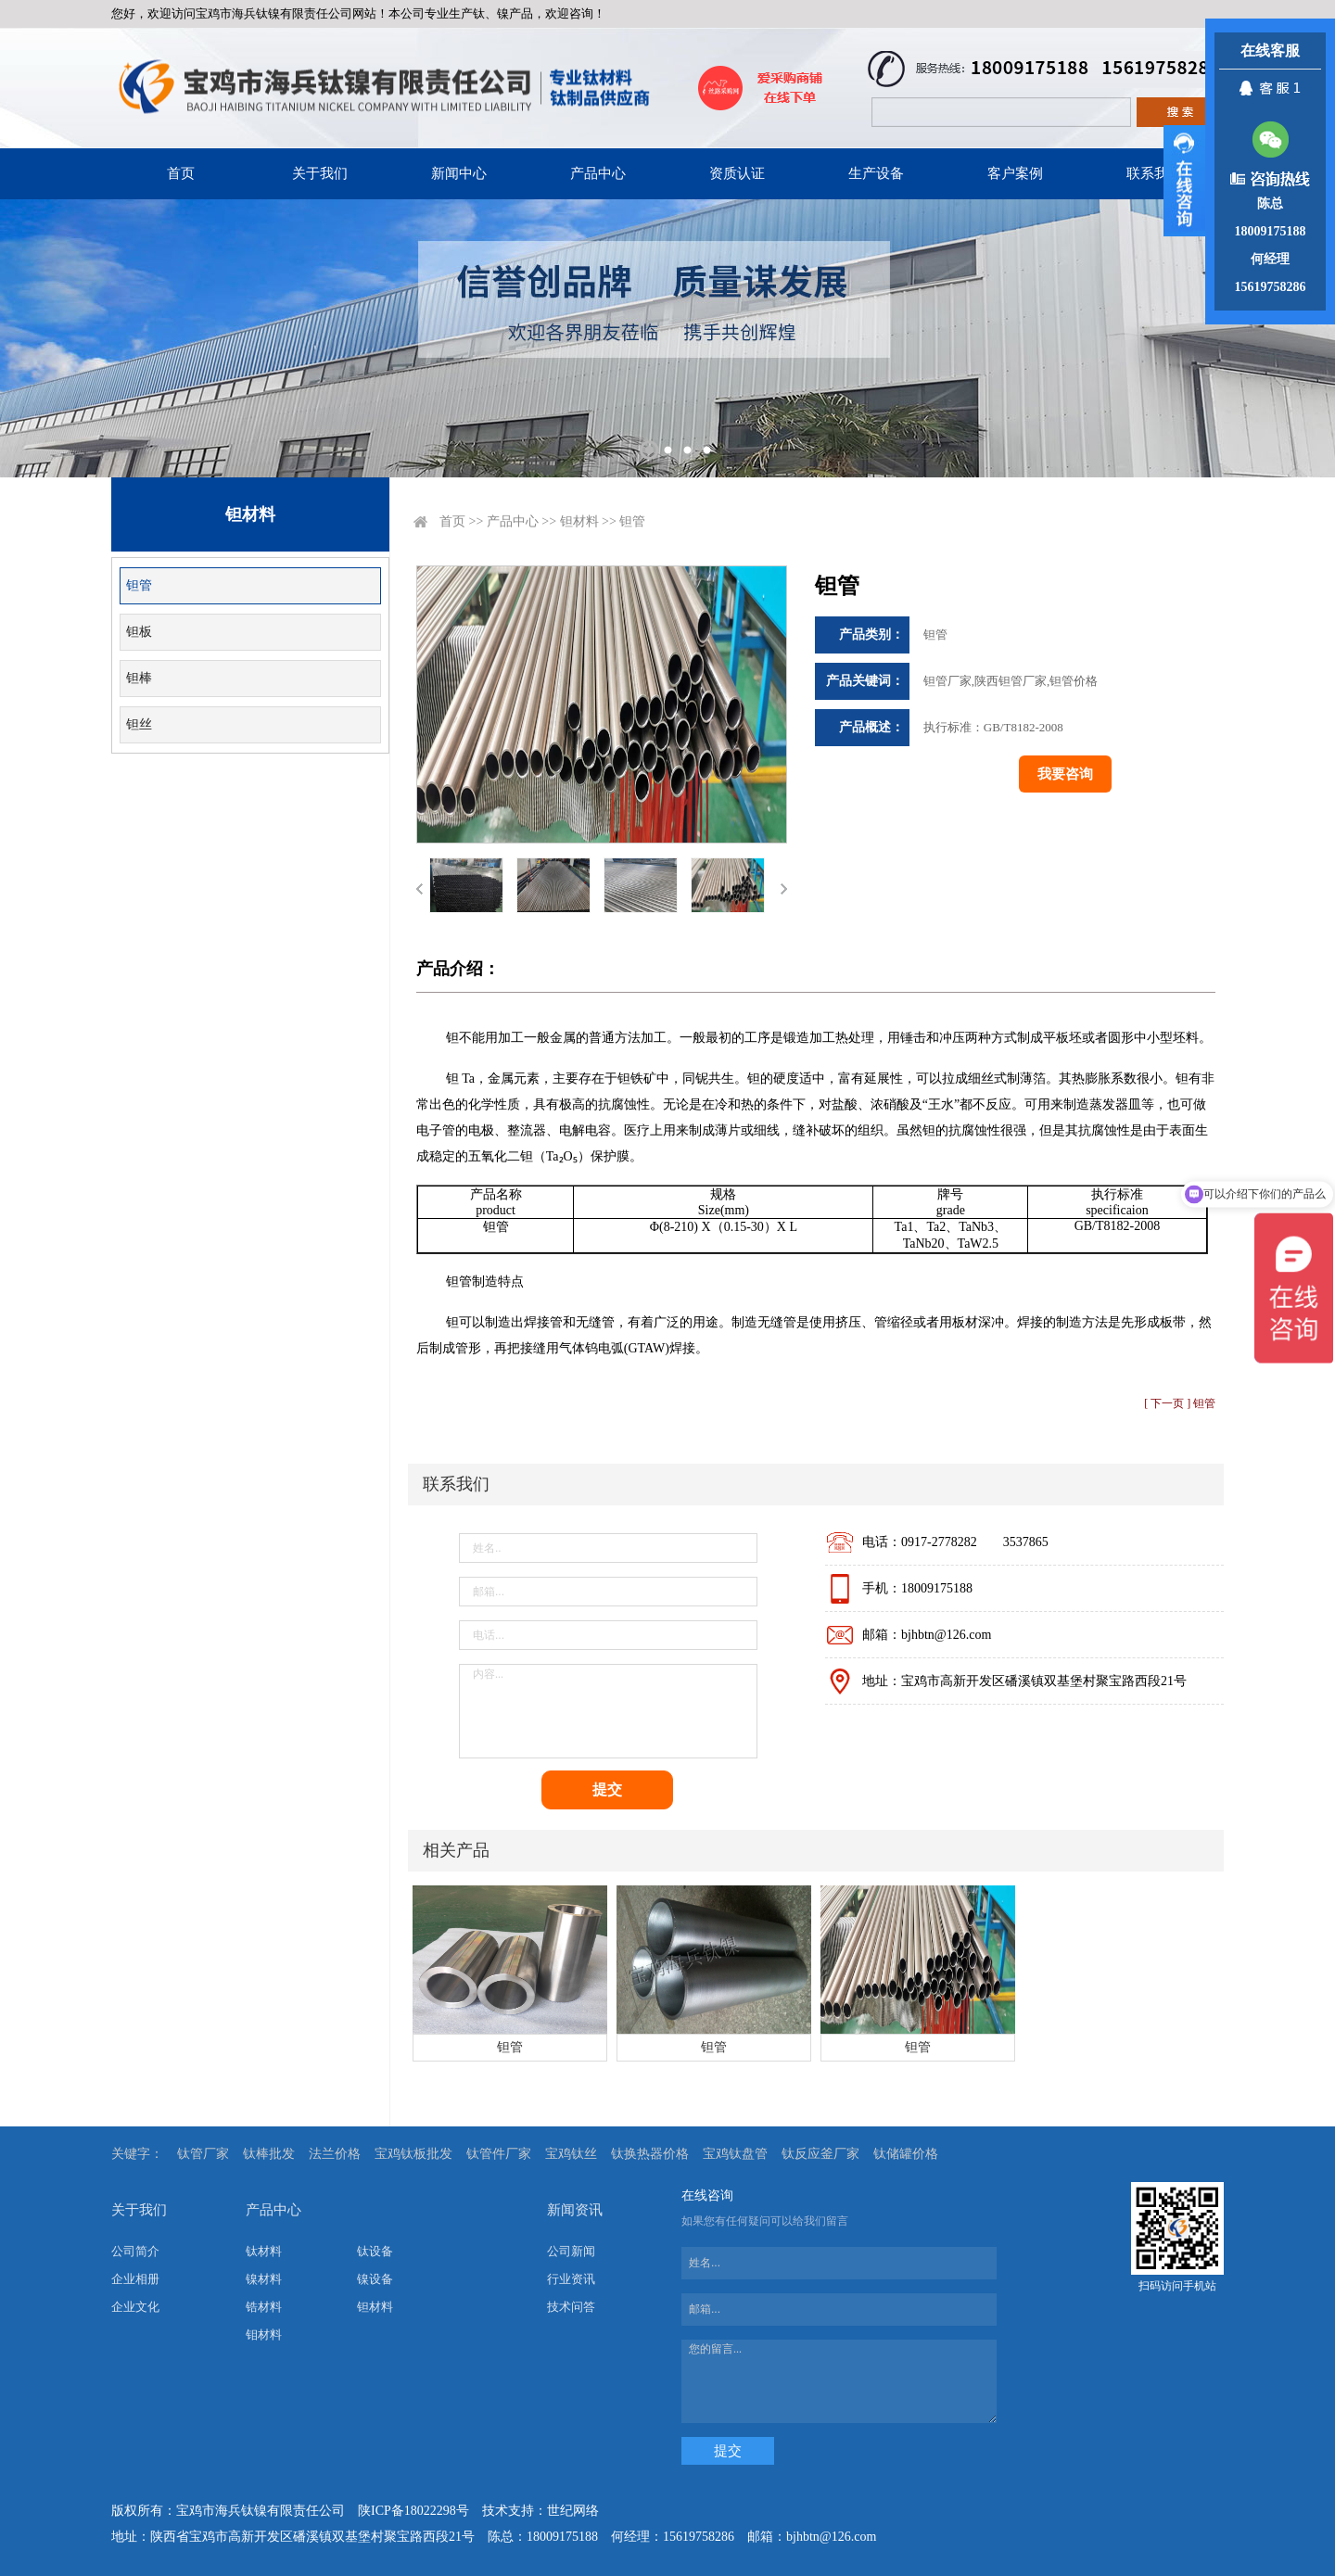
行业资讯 (571, 2279)
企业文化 (135, 2307)
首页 (181, 173)
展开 (1184, 180)
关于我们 (320, 173)
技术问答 (571, 2307)
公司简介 (135, 2251)
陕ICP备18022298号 (413, 2511)
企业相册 (135, 2279)
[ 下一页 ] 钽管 (1179, 1403)
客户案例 (1015, 173)
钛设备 (375, 2251)
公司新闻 (571, 2251)
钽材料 (579, 521)
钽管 (139, 585)
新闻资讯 (575, 2209)
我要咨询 (1065, 774)
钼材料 (264, 2334)
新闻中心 (459, 173)
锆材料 (264, 2307)
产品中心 (598, 173)
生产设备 (876, 173)
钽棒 (139, 678)
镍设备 (375, 2279)
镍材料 (264, 2279)
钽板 (139, 632)
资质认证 (737, 173)
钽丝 (139, 724)
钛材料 (264, 2251)
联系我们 (1154, 173)
